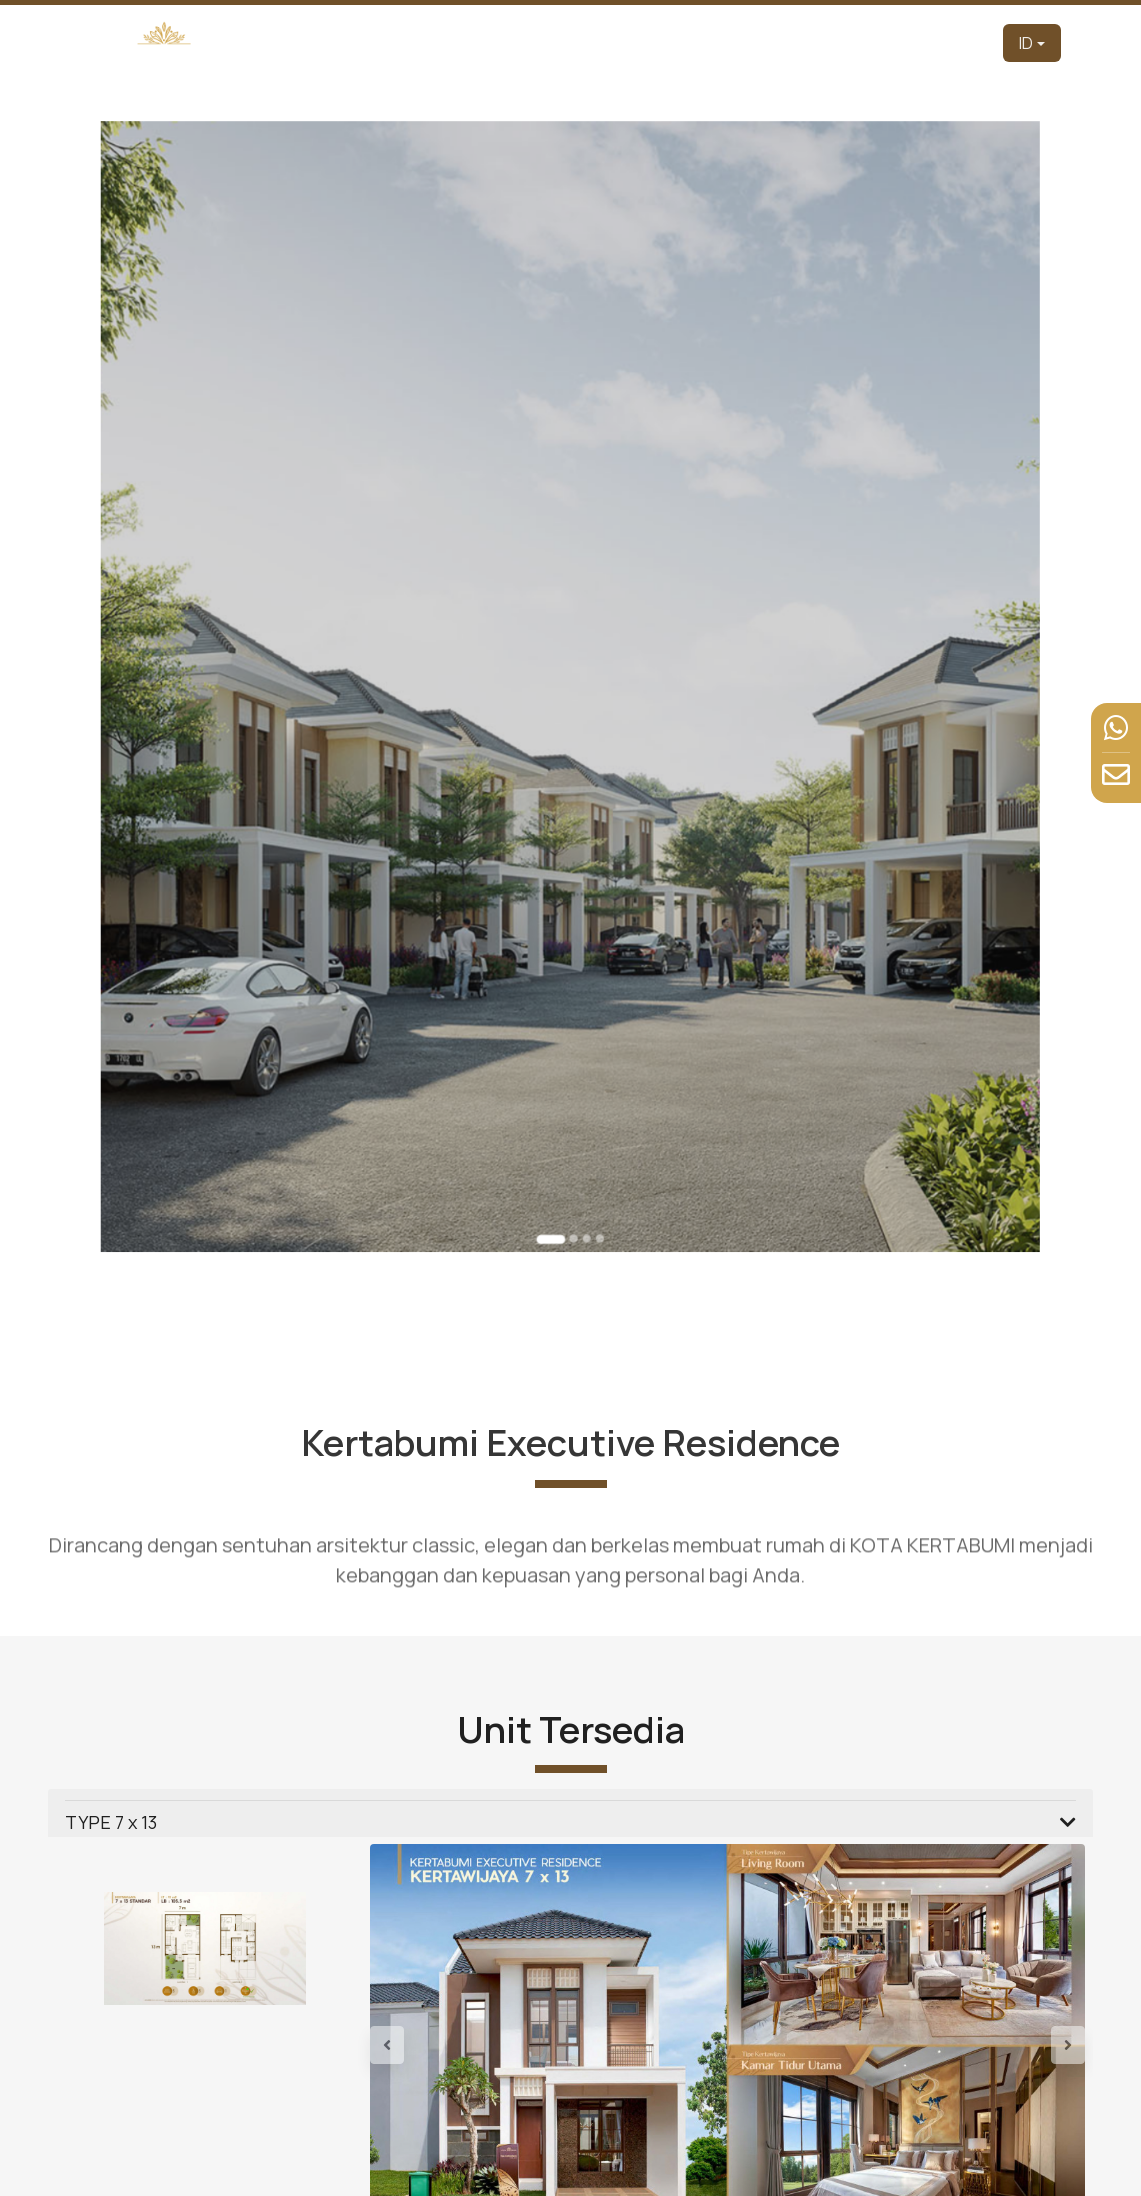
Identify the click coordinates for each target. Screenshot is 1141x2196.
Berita (906, 42)
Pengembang (514, 42)
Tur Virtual (753, 42)
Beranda (429, 42)
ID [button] (1026, 43)
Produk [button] (669, 42)
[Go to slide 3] (583, 1112)
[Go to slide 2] (573, 1112)
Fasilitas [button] (830, 42)
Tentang (601, 42)
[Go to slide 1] (555, 1112)
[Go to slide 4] (593, 1112)
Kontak (963, 42)
